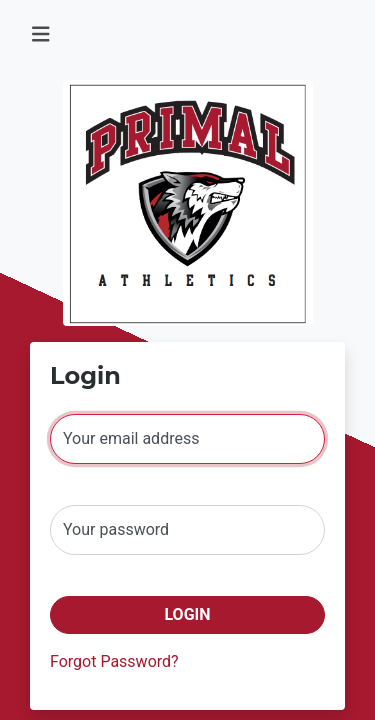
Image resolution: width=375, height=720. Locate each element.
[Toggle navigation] (41, 34)
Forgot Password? (114, 661)
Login (187, 614)
